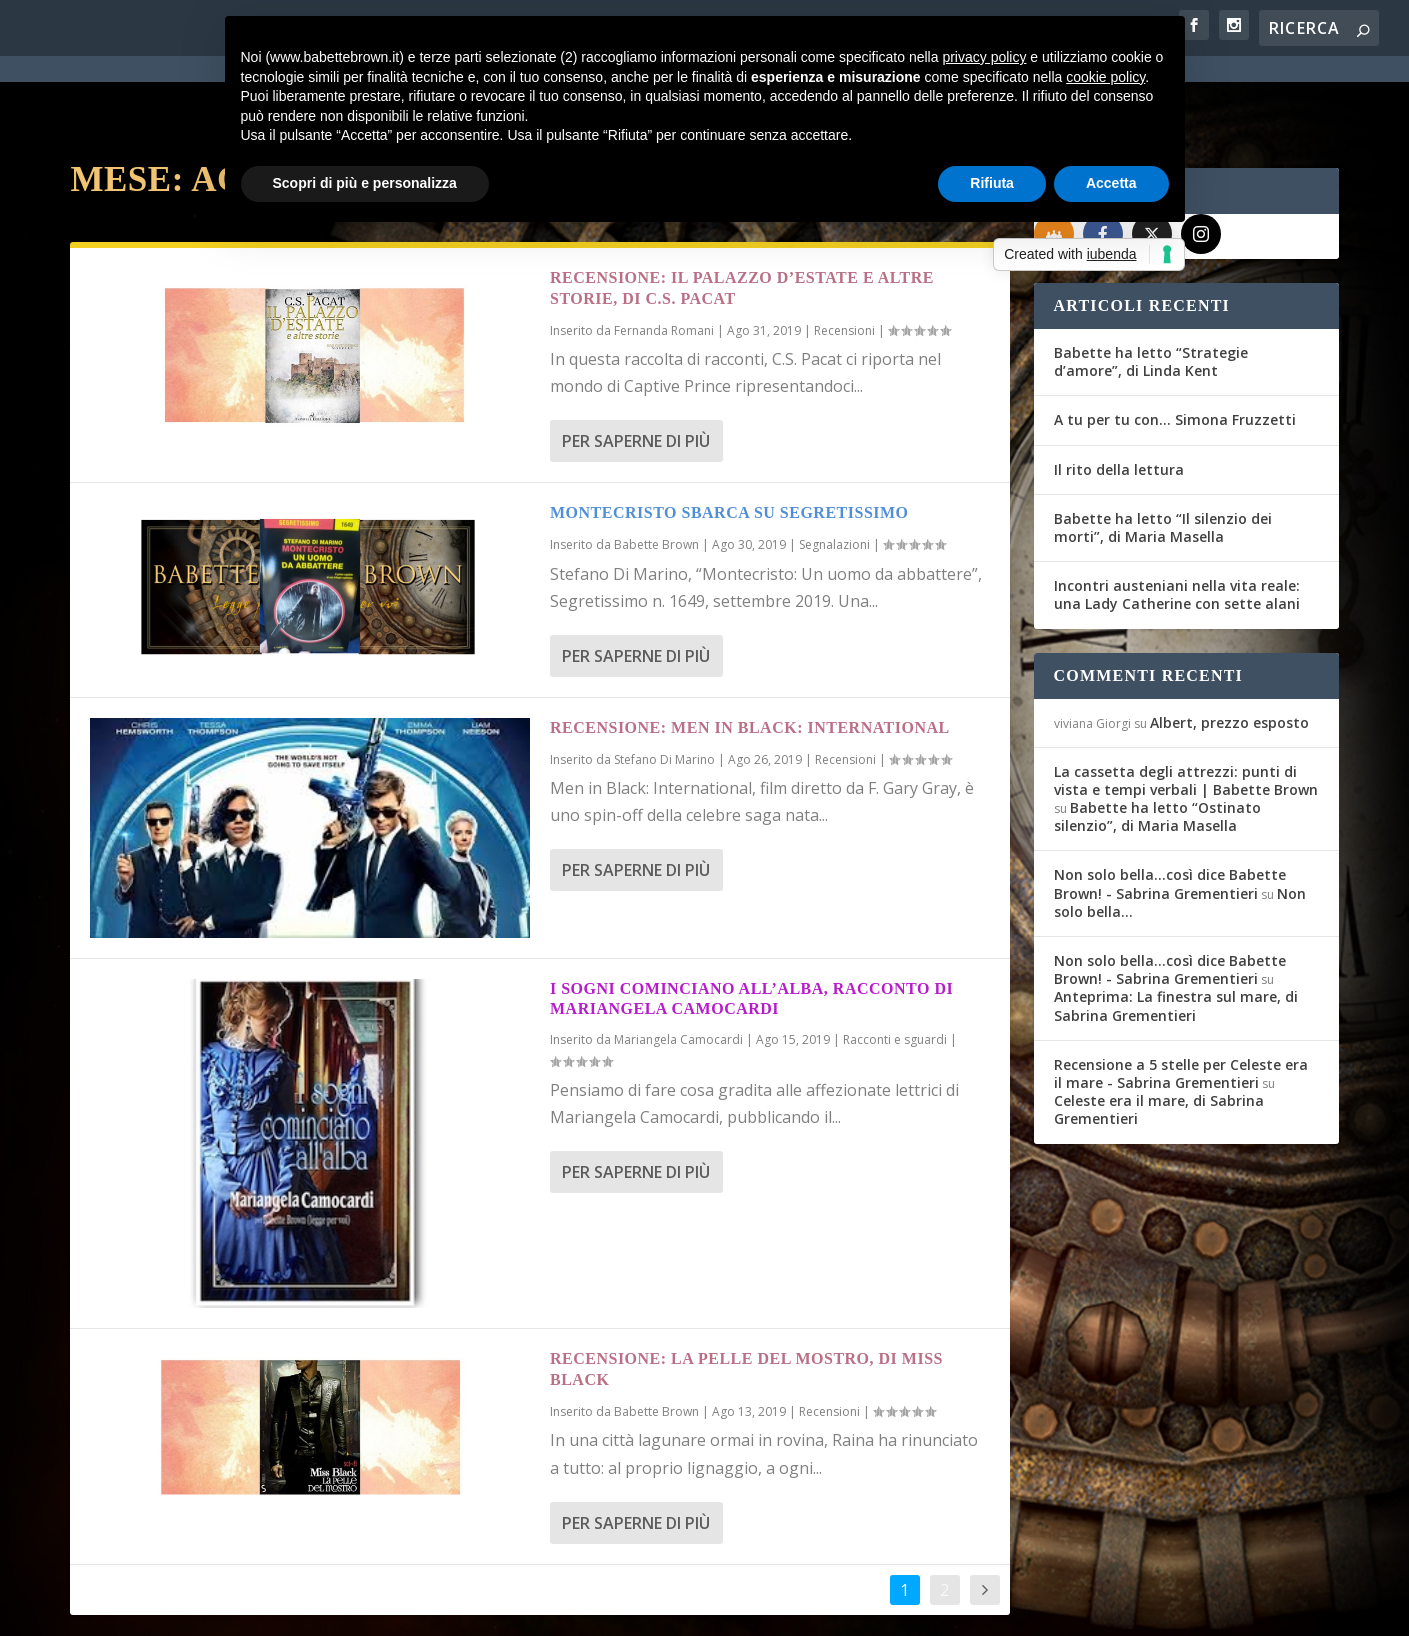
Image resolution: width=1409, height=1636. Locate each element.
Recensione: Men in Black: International (750, 655)
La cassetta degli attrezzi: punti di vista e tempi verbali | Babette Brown (1186, 708)
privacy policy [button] (984, 57)
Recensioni (844, 258)
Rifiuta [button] (992, 183)
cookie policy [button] (1105, 77)
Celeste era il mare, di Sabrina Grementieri (1159, 1037)
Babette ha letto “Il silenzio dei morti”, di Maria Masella (1163, 455)
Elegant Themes (219, 1608)
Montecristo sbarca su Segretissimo (729, 440)
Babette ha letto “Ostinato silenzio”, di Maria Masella (1157, 744)
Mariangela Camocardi (678, 967)
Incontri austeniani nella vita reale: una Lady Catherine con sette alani (1177, 522)
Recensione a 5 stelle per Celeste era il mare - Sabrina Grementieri (1181, 1001)
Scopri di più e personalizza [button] (365, 183)
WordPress (420, 1608)
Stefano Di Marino (664, 687)
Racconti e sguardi (895, 967)
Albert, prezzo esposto (1229, 650)
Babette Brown (656, 472)
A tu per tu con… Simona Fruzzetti (1175, 347)
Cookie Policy (624, 1609)
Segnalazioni (834, 472)
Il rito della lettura (1119, 397)
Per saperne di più (636, 369)
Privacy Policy (518, 1609)
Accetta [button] (1111, 183)
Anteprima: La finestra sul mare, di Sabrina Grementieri (1176, 933)
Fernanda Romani (664, 258)
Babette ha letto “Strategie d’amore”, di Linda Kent (1151, 289)
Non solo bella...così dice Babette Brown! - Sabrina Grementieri (1170, 811)
